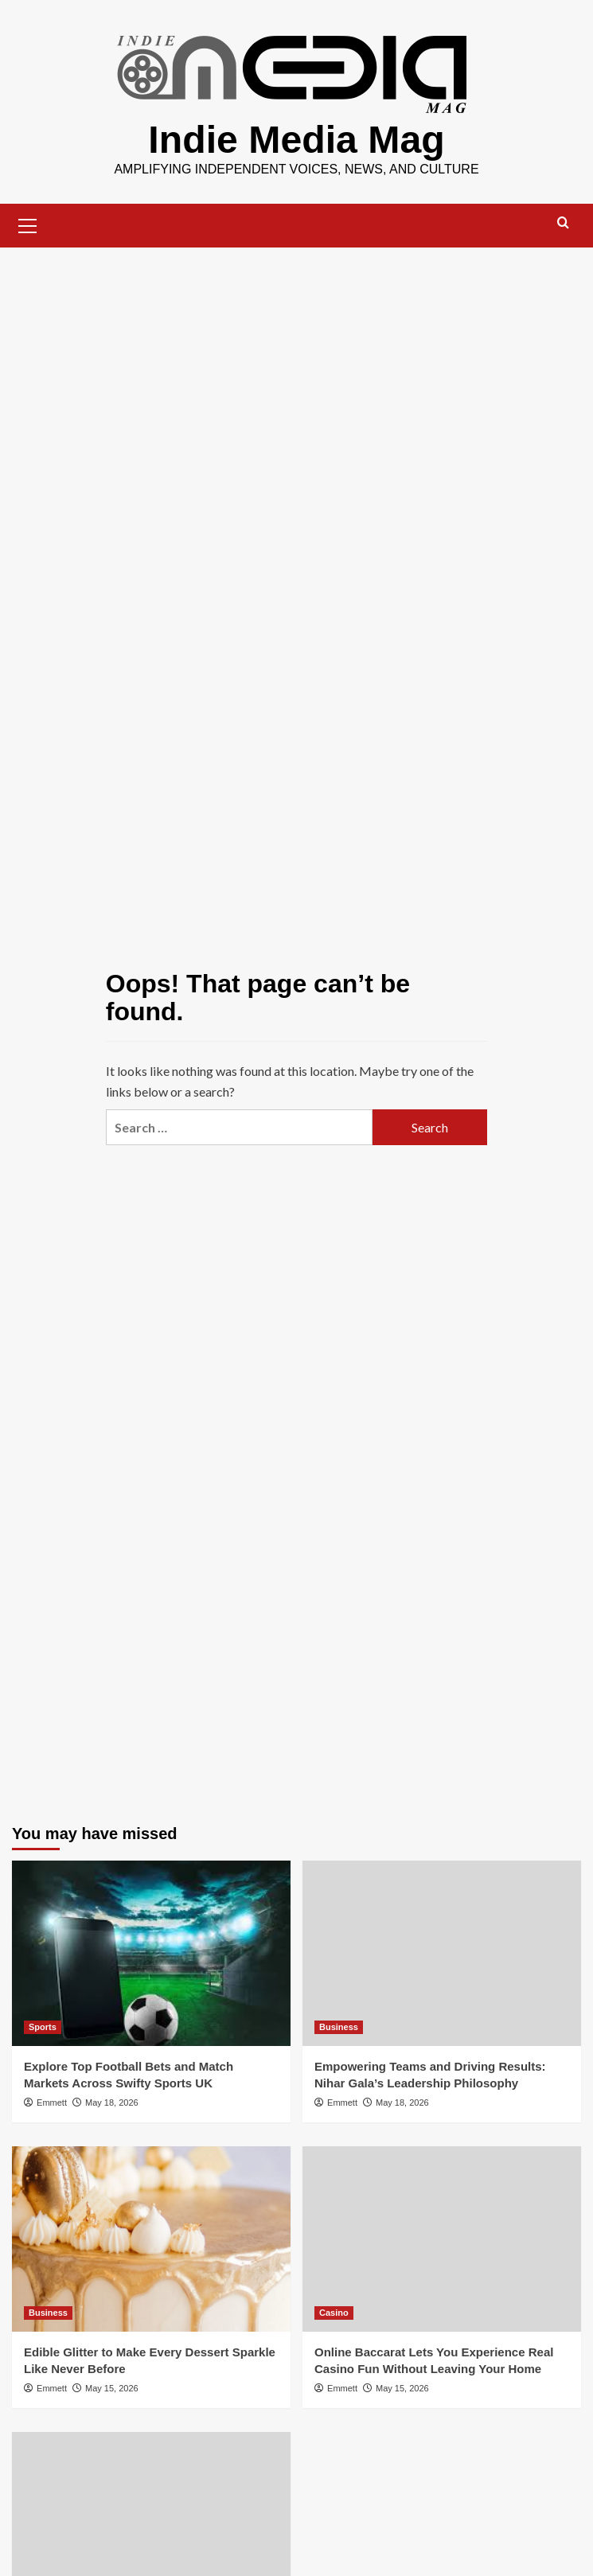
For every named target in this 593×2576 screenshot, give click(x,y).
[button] (28, 223)
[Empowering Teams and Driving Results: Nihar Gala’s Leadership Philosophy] (441, 1952)
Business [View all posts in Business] (338, 2026)
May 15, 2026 (111, 2387)
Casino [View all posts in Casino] (334, 2312)
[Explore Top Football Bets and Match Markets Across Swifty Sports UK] (151, 1952)
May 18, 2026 (111, 2101)
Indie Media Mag (296, 139)
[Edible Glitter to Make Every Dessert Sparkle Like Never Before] (151, 2238)
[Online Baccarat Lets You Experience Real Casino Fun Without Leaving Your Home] (441, 2238)
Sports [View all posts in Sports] (43, 2026)
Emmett (52, 2101)
